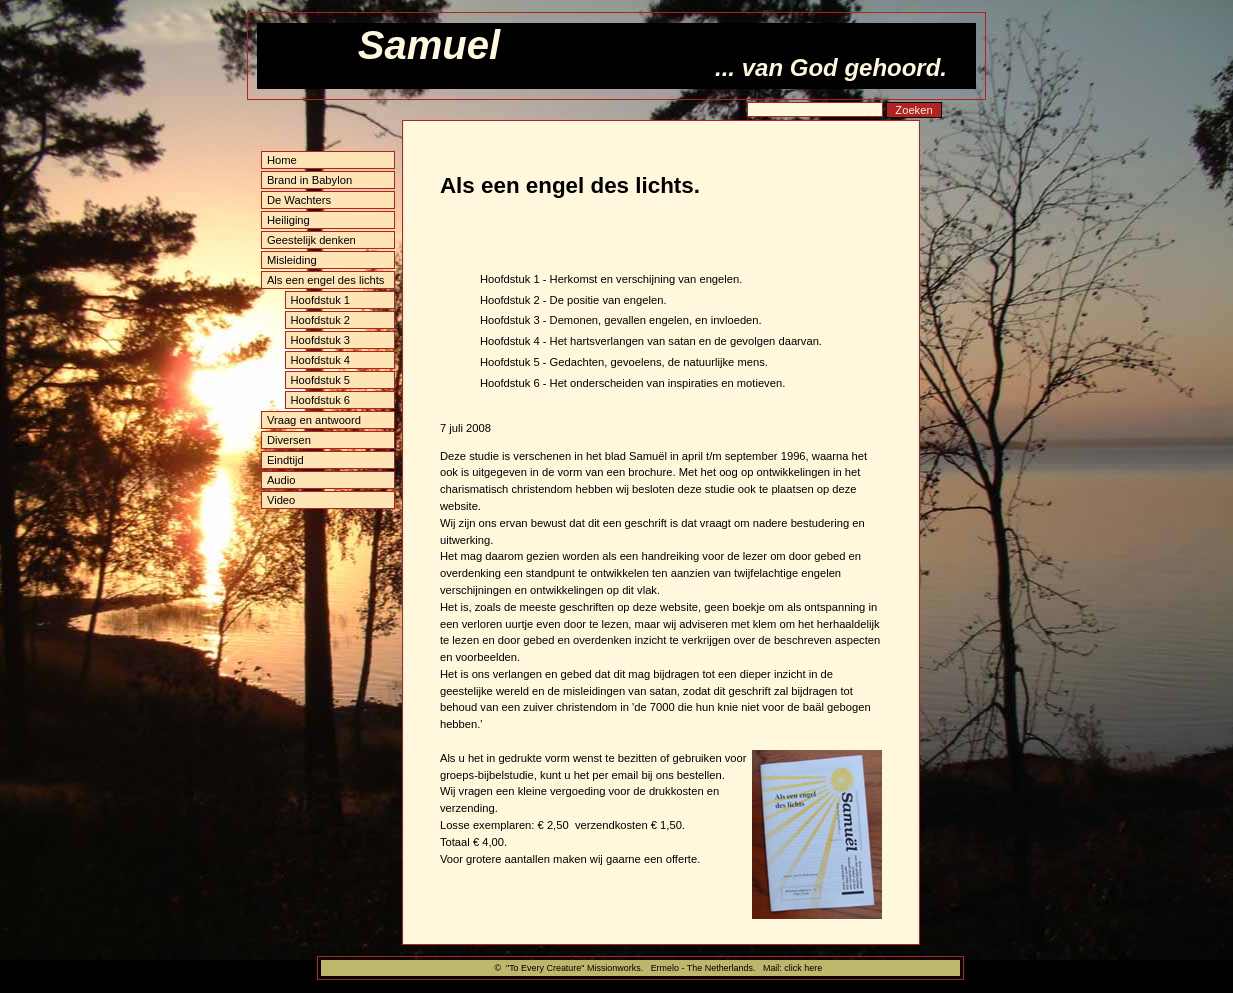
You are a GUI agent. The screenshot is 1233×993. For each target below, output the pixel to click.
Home (282, 160)
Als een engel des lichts (326, 280)
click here (803, 968)
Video (281, 500)
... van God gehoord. (831, 67)
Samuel (429, 45)
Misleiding (292, 260)
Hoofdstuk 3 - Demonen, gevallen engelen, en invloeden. (621, 320)
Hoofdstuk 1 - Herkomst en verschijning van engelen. (611, 279)
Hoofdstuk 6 (320, 400)
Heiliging (288, 220)
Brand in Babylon (309, 180)
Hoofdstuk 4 (320, 360)
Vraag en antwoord (314, 420)
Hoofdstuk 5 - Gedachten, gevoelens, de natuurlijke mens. (624, 362)
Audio (281, 480)
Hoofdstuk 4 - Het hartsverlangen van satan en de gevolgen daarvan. (651, 341)
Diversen (289, 440)
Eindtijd (285, 460)
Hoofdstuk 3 (320, 340)
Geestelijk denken (311, 240)
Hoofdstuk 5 (320, 380)
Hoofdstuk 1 (320, 300)
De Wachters (299, 200)
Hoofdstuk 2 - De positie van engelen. (573, 300)
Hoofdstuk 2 (320, 320)
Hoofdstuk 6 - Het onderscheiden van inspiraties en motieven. (632, 383)
